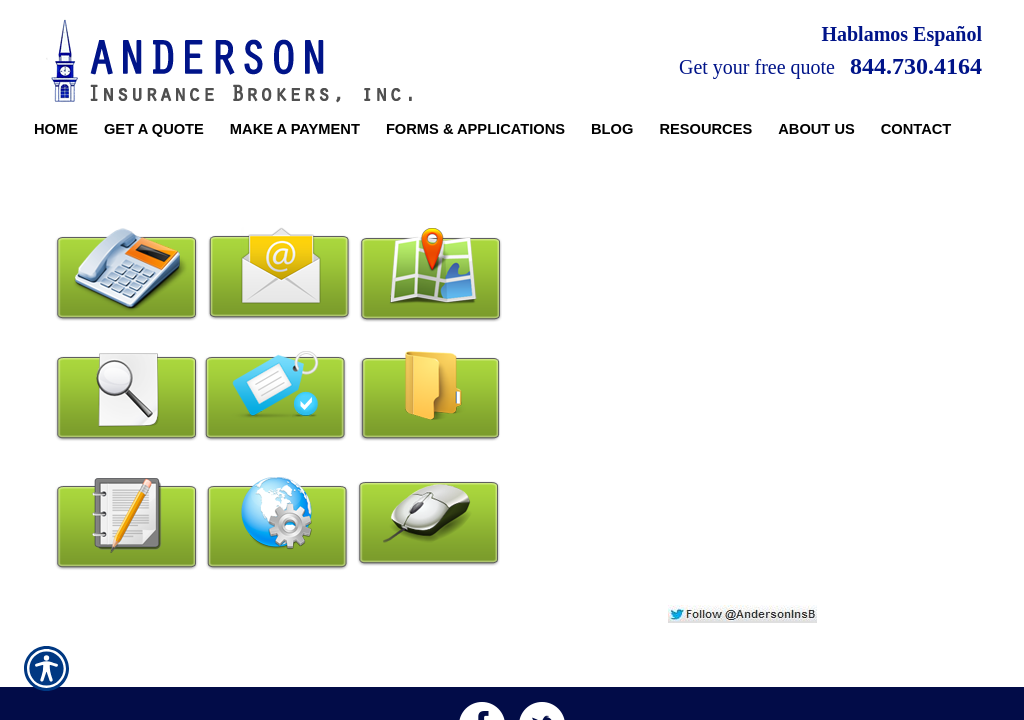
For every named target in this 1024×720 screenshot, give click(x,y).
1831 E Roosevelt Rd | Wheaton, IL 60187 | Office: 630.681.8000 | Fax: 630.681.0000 (511, 658)
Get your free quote (757, 67)
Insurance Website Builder (918, 706)
